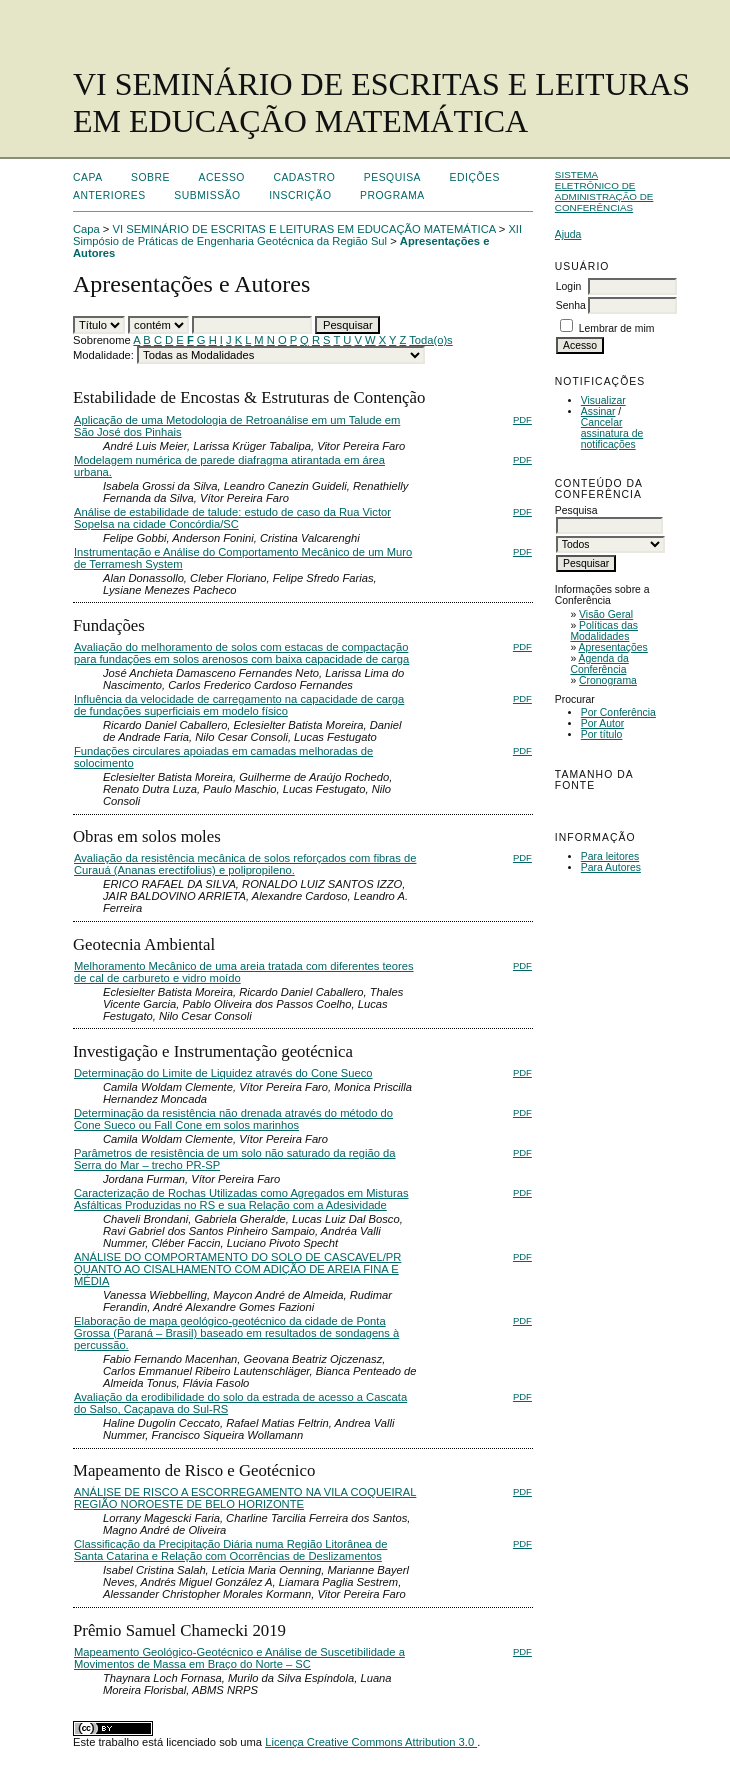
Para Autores (611, 867)
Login (568, 286)
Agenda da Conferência (599, 664)
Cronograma (608, 680)
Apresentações (613, 647)
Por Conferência (618, 712)
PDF (522, 419)
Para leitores (610, 856)
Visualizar (603, 400)
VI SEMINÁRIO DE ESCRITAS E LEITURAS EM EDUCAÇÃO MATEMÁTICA (304, 229)
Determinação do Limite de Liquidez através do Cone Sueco (223, 1073)
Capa (88, 177)
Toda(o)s (431, 340)
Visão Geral (606, 614)
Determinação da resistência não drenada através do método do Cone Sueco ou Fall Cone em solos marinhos (233, 1119)
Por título (602, 734)
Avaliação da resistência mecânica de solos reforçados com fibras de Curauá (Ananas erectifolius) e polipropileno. (245, 864)
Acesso (222, 177)
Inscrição (300, 195)
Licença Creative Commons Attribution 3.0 (371, 1742)
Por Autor (602, 723)
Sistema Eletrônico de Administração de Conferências (604, 191)
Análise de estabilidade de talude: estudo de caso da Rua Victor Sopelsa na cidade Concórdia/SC (232, 518)
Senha (571, 305)
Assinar (598, 411)
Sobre (150, 177)
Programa (392, 195)
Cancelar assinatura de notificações (612, 433)
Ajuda (568, 234)
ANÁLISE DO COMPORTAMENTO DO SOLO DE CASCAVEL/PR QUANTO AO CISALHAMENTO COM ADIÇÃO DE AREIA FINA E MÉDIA (237, 1269)
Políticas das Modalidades (604, 631)
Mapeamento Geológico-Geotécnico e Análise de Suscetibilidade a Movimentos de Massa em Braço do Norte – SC (239, 1658)
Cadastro (304, 177)
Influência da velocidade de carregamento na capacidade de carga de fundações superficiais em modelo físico (239, 705)
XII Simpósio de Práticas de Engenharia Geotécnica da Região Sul (297, 235)
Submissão (207, 195)
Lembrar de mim (617, 328)
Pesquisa (392, 177)
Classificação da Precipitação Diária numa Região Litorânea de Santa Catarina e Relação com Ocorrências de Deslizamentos (230, 1550)
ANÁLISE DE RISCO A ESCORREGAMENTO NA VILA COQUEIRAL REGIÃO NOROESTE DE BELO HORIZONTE (245, 1498)
